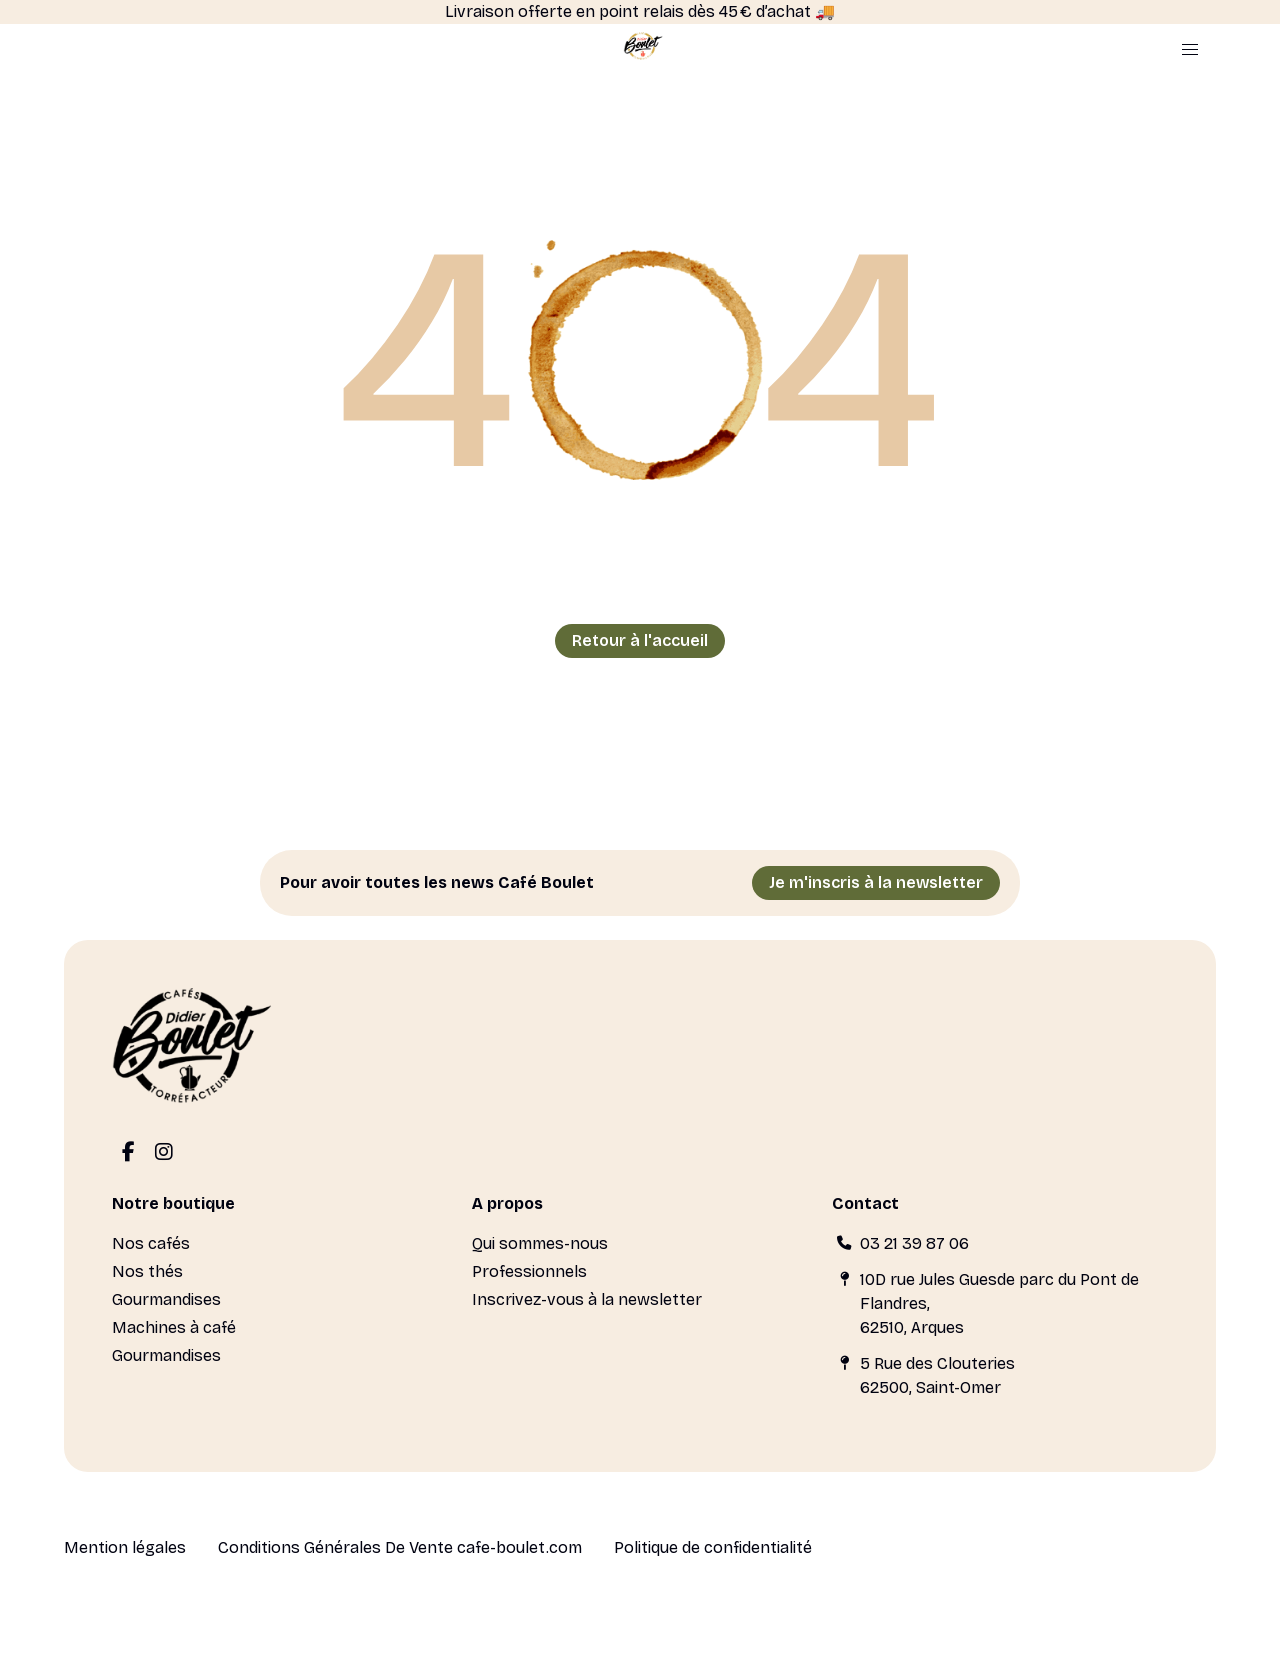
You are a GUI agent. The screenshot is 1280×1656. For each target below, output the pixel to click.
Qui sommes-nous (540, 1243)
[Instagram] (164, 1153)
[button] (1190, 50)
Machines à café (174, 1327)
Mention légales (125, 1547)
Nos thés (147, 1271)
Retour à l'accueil (640, 640)
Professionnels (529, 1271)
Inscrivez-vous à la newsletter (587, 1299)
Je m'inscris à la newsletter (876, 882)
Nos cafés (151, 1243)
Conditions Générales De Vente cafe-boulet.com (400, 1547)
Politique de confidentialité (713, 1547)
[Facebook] (128, 1153)
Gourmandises (166, 1299)
